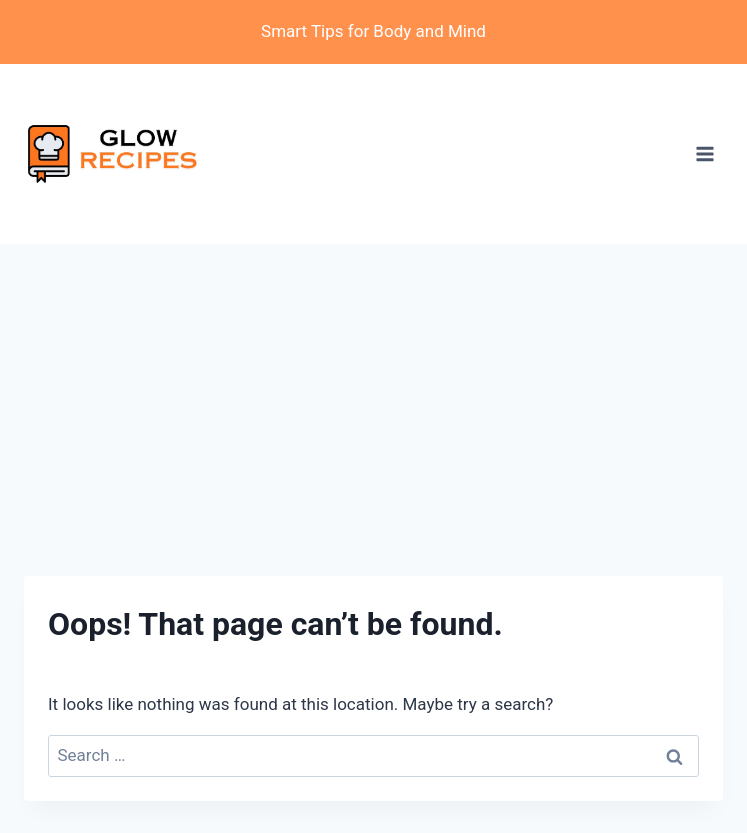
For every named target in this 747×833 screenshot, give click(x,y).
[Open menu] (704, 153)
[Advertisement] (373, 394)
